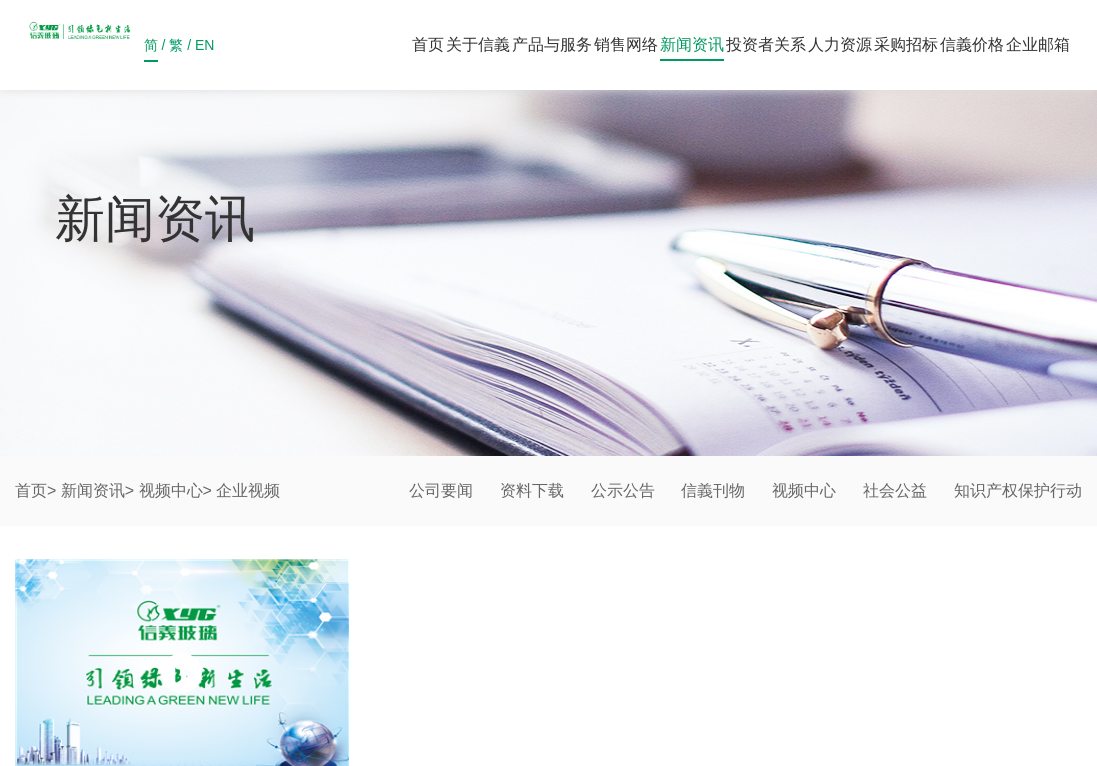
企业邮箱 (1038, 44)
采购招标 (906, 44)
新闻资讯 (692, 44)
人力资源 (840, 44)
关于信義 (478, 44)
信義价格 (972, 44)
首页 (428, 44)
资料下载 (532, 490)
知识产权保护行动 (1018, 490)
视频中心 (171, 490)
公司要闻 (441, 490)
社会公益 (895, 490)
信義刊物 (713, 490)
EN (204, 49)
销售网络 (626, 44)
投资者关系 (766, 44)
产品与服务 (552, 44)
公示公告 (623, 490)
